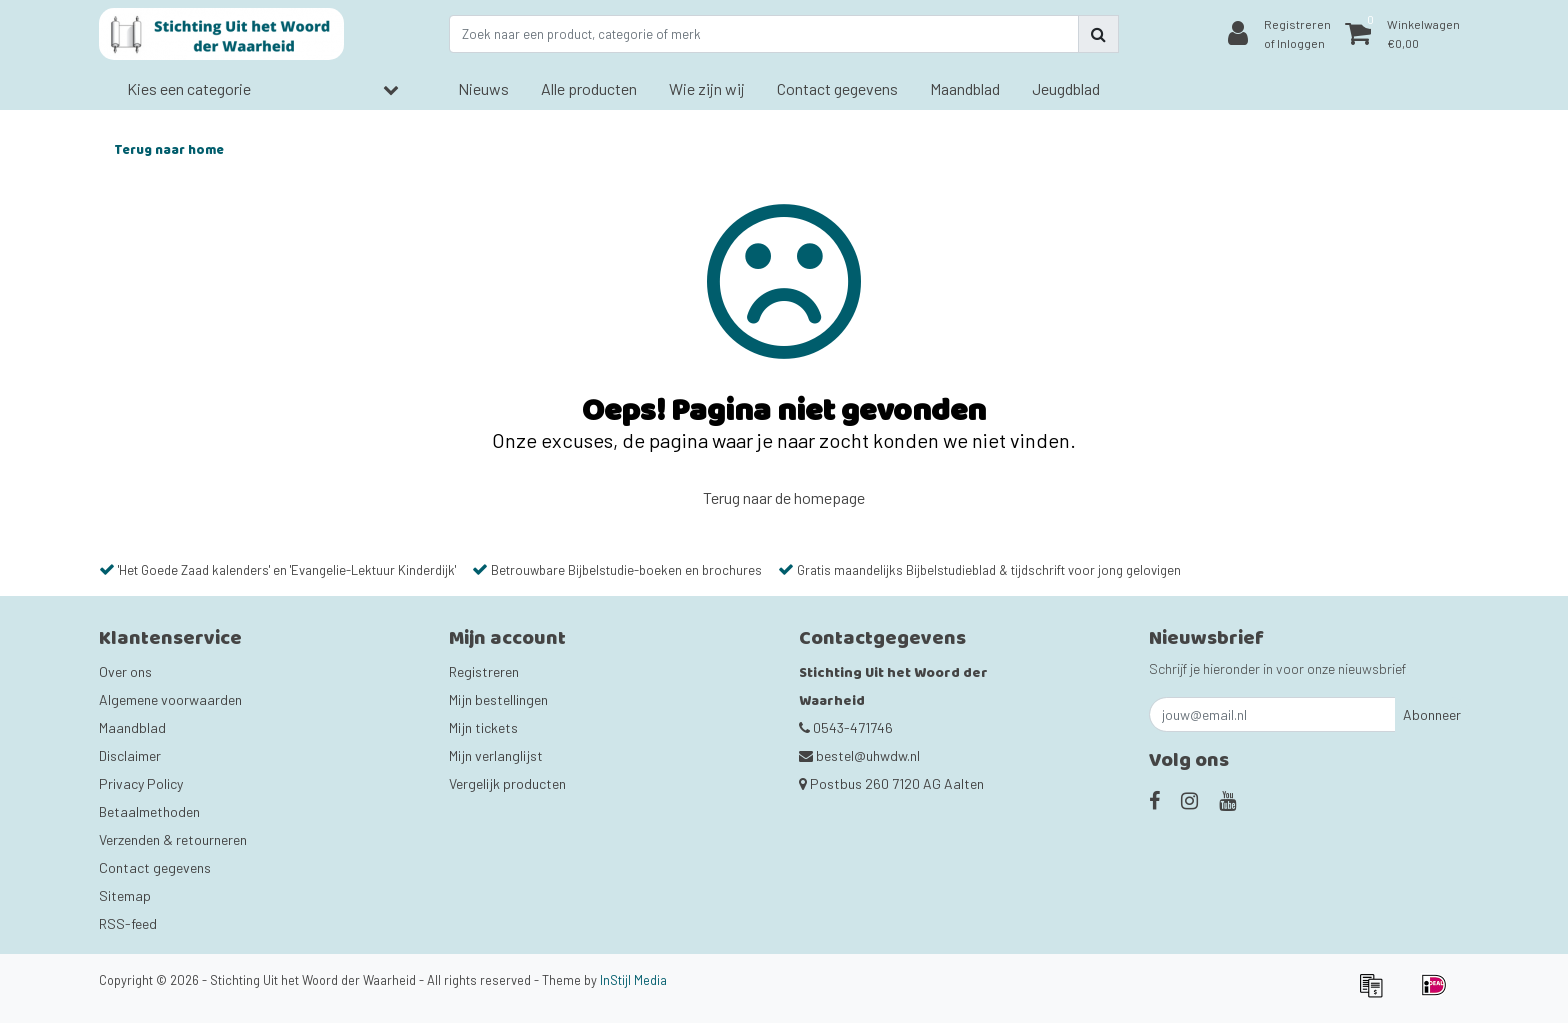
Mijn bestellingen (498, 699)
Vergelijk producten (507, 783)
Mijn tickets (483, 727)
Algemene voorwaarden (170, 699)
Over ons (125, 671)
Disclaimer (130, 755)
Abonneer (1432, 714)
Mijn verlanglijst (496, 755)
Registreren (484, 671)
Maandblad (132, 727)
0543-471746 (846, 727)
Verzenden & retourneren (173, 839)
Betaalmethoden (149, 811)
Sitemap (125, 895)
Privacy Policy (141, 783)
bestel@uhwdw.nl (859, 755)
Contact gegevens (155, 867)
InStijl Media (633, 980)
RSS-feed (128, 923)
